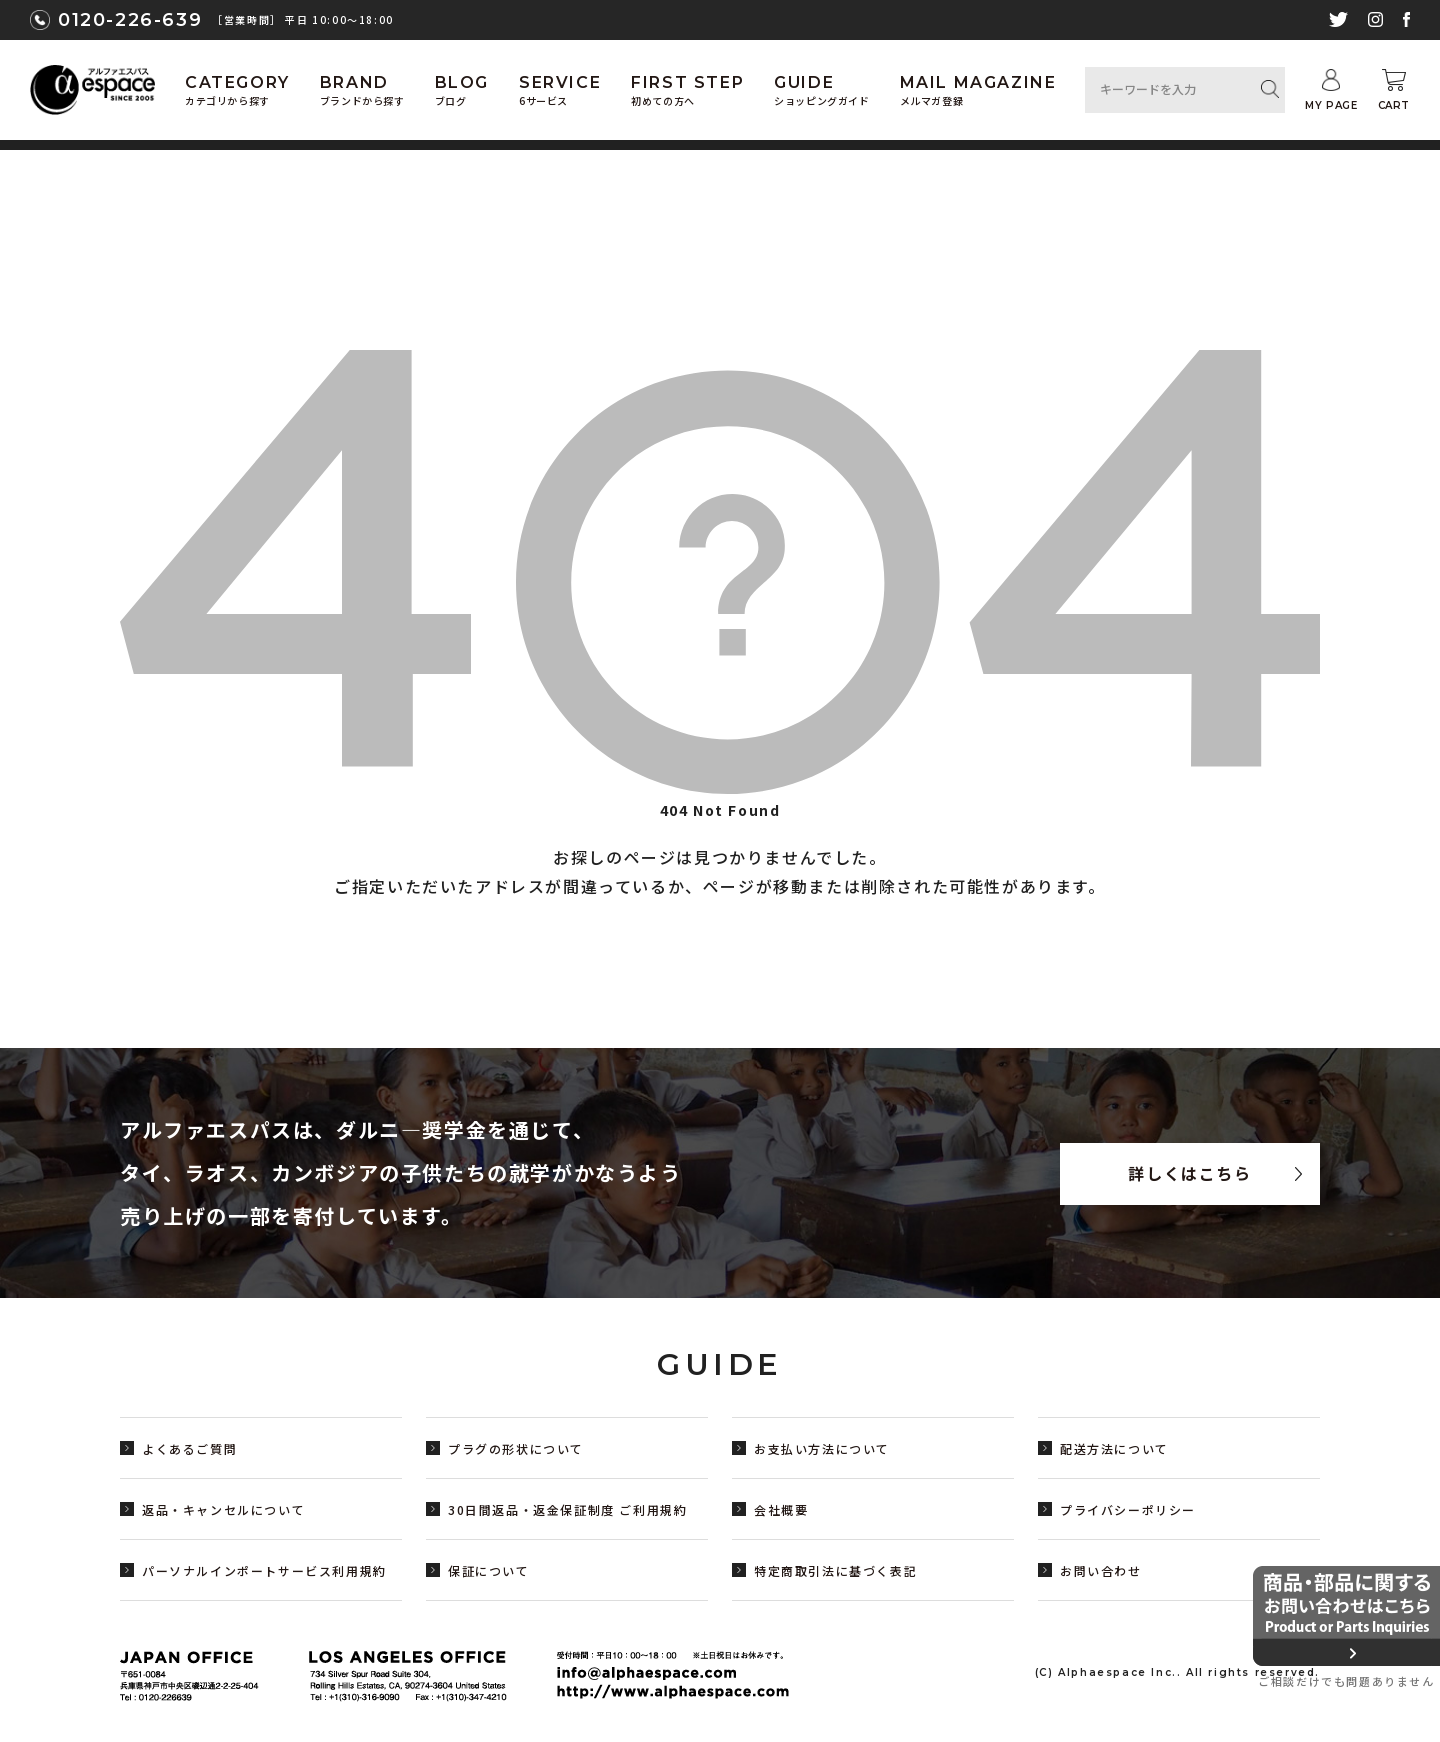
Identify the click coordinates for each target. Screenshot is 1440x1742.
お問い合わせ (1101, 1570)
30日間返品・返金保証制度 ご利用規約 (567, 1509)
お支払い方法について (822, 1448)
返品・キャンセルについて (223, 1509)
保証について (489, 1570)
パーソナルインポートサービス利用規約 (264, 1570)
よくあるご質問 (189, 1448)
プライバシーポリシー (1128, 1509)
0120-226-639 (130, 20)
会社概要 (781, 1509)
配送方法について (1114, 1448)
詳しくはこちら (1189, 1174)
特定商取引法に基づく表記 (835, 1570)
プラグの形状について (516, 1448)
